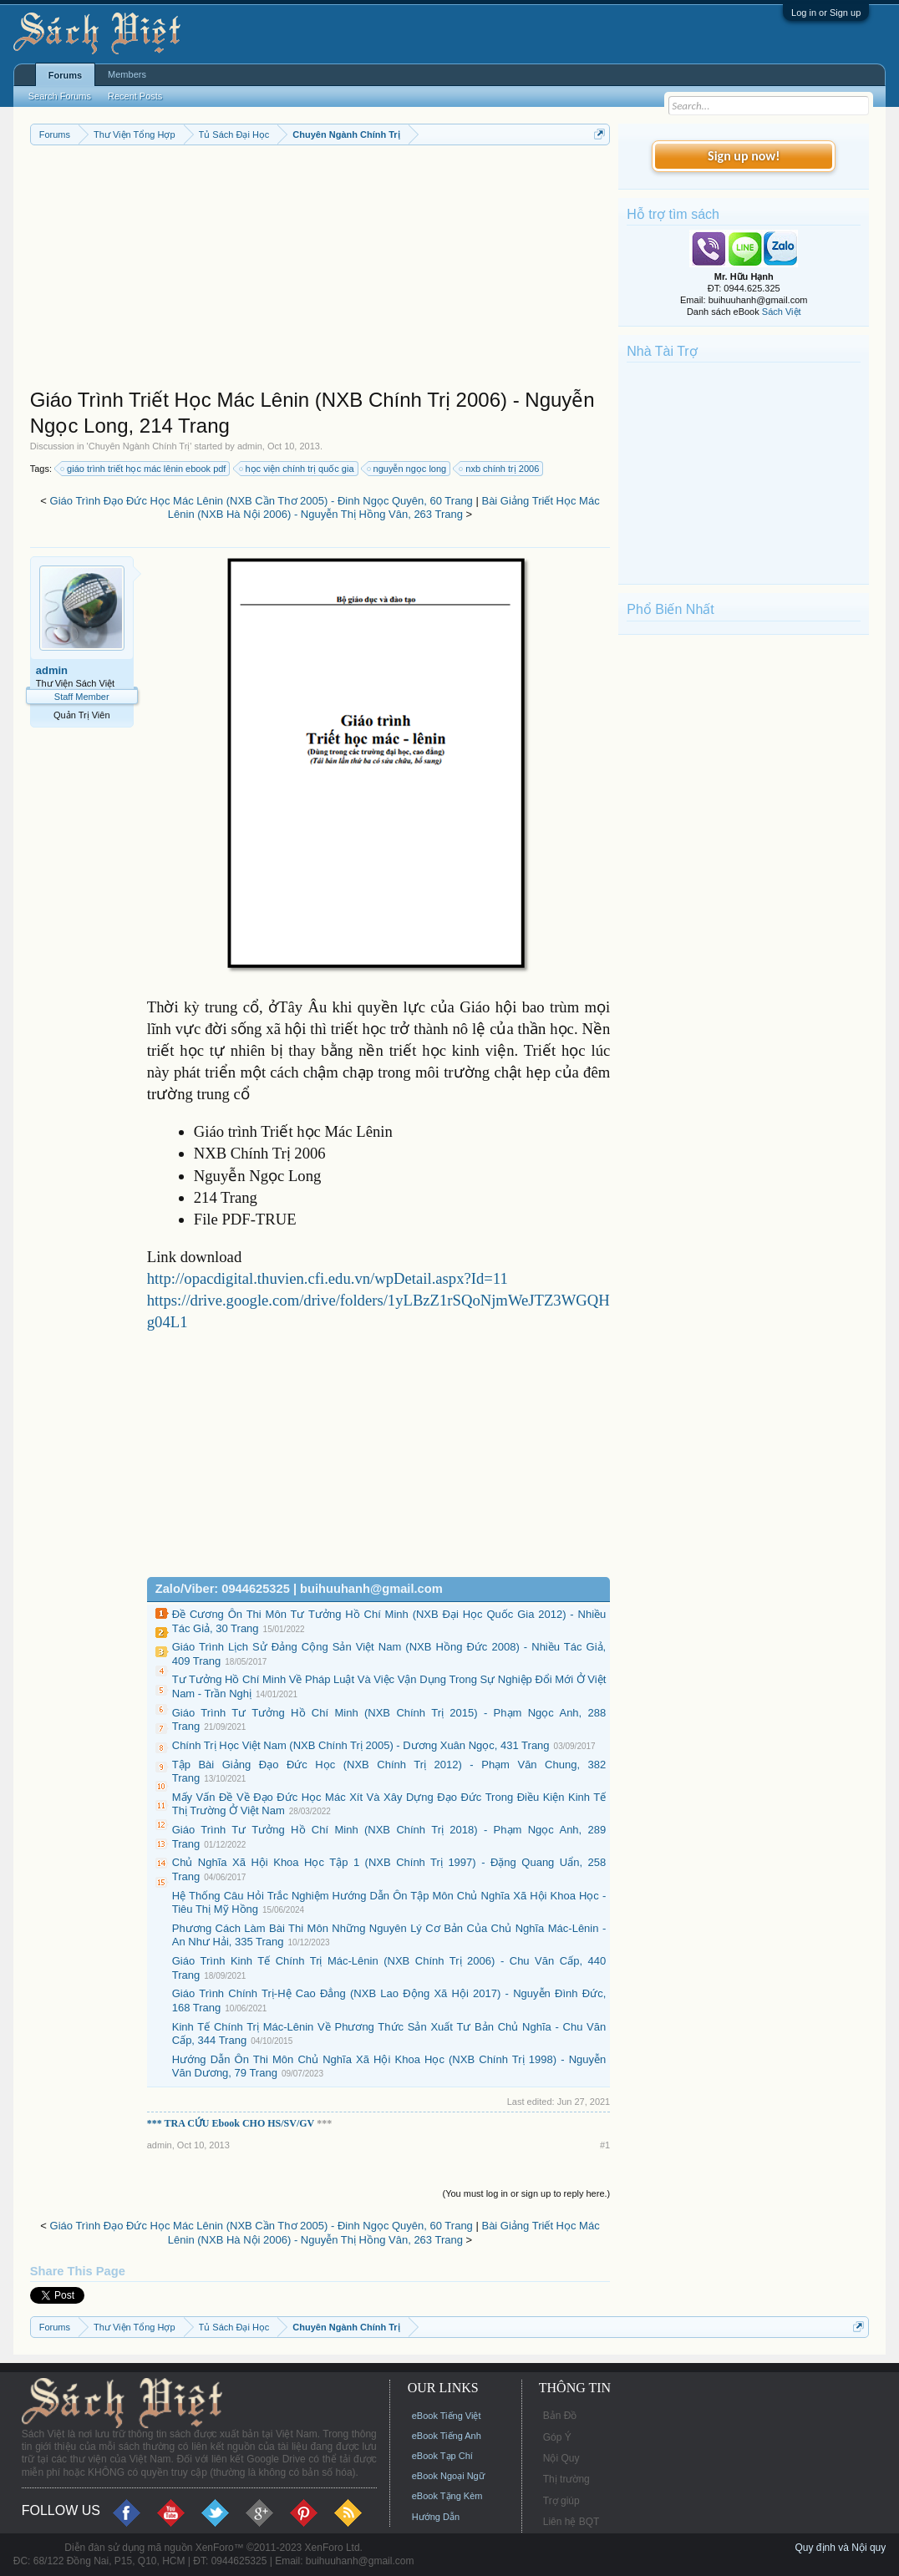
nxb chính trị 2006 (499, 468)
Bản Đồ (560, 2415)
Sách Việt (781, 312)
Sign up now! (744, 156)
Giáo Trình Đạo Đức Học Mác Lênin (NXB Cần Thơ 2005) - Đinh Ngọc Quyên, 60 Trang (261, 500)
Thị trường (566, 2479)
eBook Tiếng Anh (446, 2436)
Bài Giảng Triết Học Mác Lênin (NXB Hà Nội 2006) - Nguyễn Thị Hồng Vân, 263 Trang (384, 507)
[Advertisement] (320, 271)
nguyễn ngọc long (407, 468)
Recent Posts (135, 96)
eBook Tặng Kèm (447, 2496)
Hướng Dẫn (436, 2517)
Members (127, 74)
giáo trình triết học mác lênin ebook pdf (144, 468)
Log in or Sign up (826, 13)
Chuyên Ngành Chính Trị (139, 446)
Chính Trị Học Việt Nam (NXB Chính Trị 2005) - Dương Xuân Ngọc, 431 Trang (361, 1745)
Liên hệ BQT (571, 2522)
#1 (605, 2145)
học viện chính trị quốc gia (297, 468)
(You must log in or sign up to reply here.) (526, 2193)
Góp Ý (557, 2437)
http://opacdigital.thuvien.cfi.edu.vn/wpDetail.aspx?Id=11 (327, 1278)
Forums (65, 75)
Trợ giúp (561, 2501)
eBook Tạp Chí (442, 2456)
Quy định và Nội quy (840, 2547)
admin (249, 446)
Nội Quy (561, 2458)
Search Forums (59, 96)
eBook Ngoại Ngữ (448, 2476)
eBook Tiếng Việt (446, 2416)
